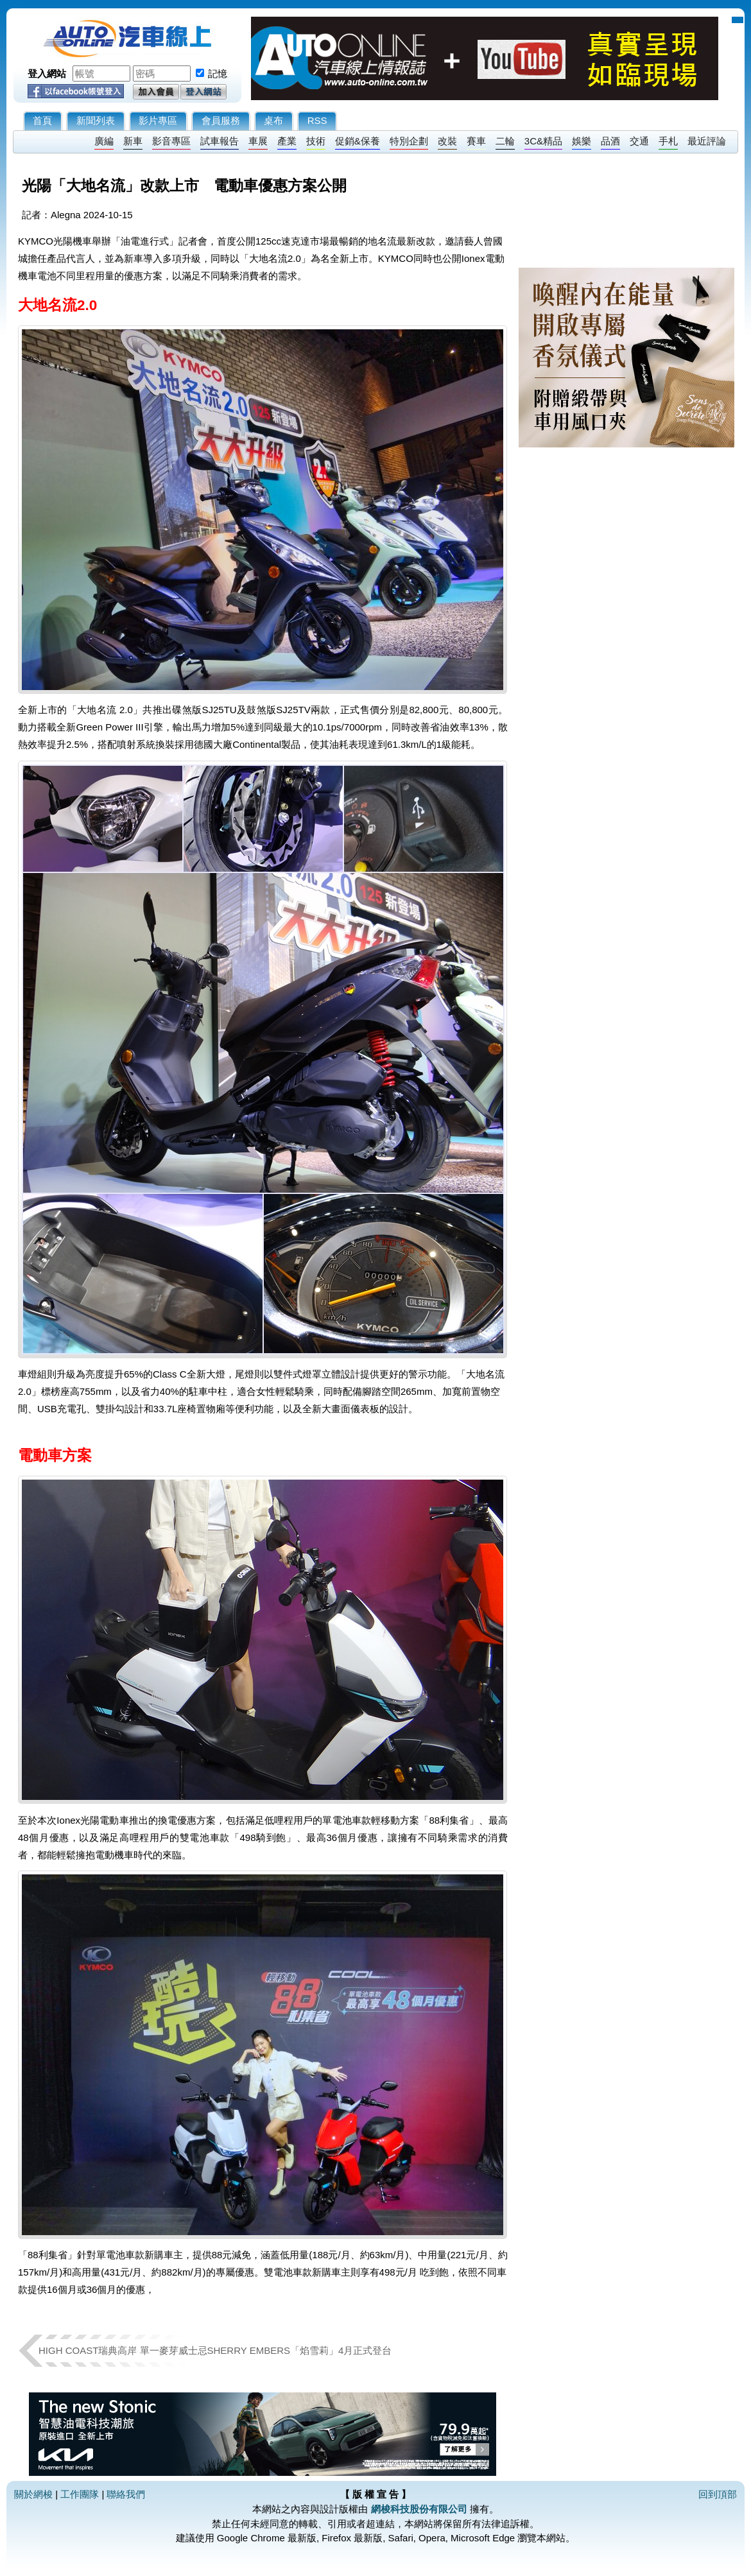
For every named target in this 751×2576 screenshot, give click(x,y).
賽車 (476, 140)
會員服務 (221, 120)
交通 (639, 140)
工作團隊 (79, 2494)
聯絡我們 (126, 2494)
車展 (258, 140)
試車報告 (219, 140)
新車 (132, 140)
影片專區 (158, 120)
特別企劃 (409, 140)
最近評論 (706, 140)
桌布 (273, 120)
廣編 (104, 140)
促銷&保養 (357, 140)
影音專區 (171, 140)
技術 (315, 140)
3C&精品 (543, 140)
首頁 (42, 120)
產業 (287, 140)
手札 (668, 140)
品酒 (610, 140)
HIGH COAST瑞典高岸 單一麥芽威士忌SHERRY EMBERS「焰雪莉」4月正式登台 (215, 2350)
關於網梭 (33, 2494)
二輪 (505, 140)
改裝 (447, 140)
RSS (317, 120)
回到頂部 (717, 2494)
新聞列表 (95, 120)
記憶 (217, 73)
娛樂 (581, 140)
